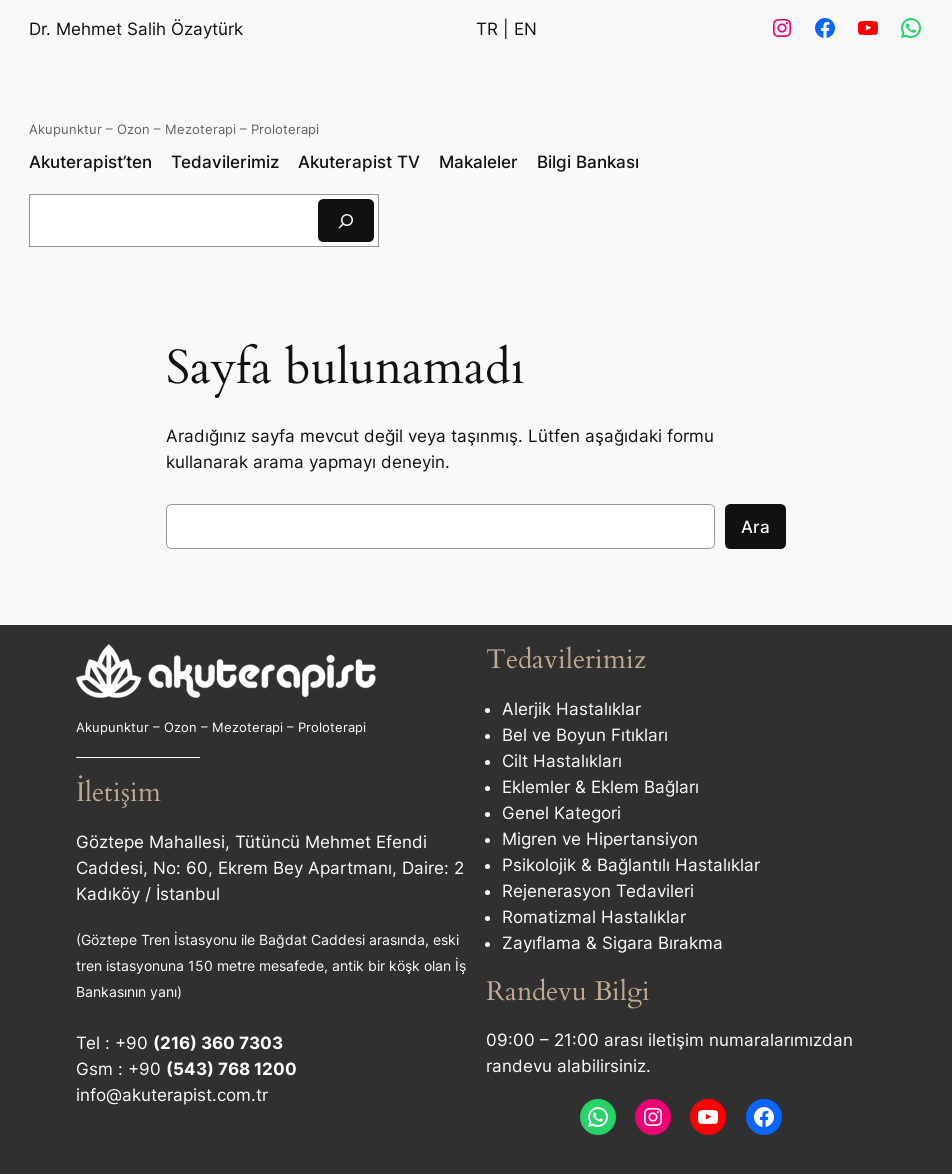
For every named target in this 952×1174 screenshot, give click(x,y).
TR (487, 29)
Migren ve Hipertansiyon (600, 839)
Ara (755, 527)
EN (525, 29)
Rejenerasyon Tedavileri (598, 891)
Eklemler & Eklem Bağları (600, 787)
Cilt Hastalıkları (562, 761)
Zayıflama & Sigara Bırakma (612, 943)
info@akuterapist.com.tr (172, 1095)
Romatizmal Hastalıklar (594, 917)
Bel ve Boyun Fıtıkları (585, 735)
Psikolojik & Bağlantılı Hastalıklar (631, 865)
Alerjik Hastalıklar (571, 709)
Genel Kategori (561, 813)
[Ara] (346, 220)
